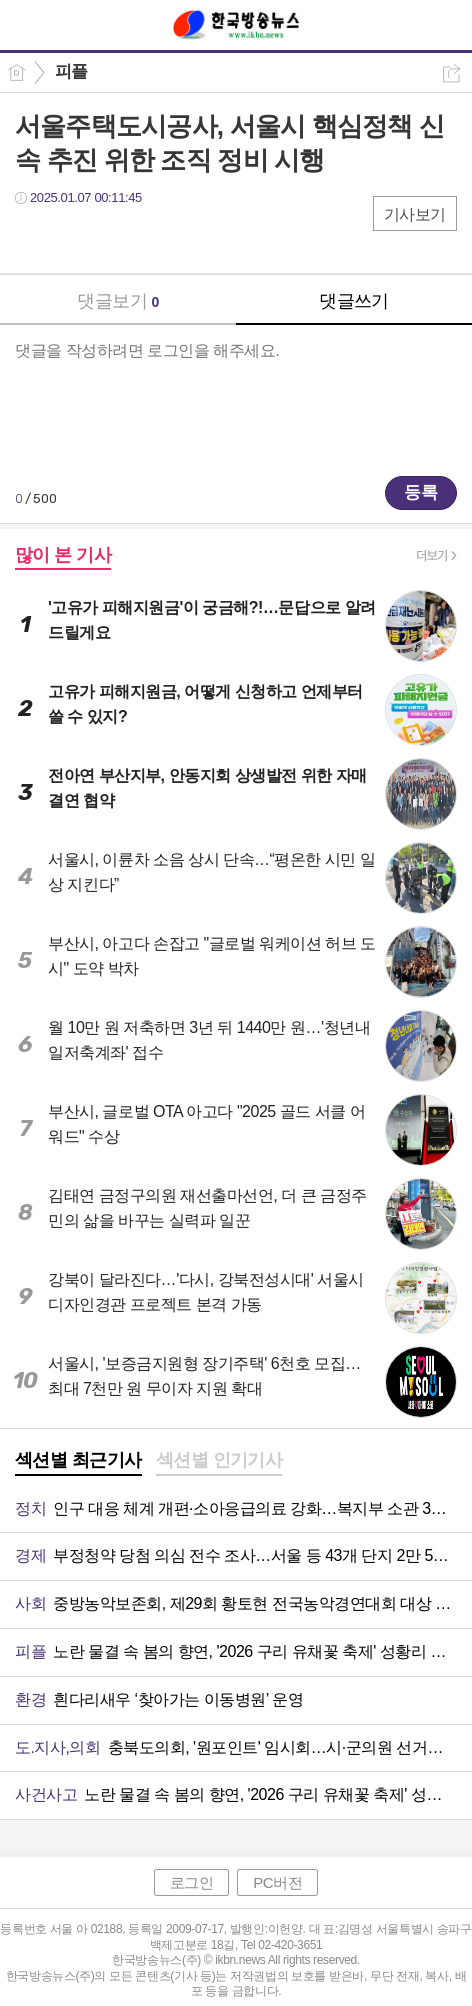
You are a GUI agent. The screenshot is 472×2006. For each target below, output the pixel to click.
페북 (32, 238)
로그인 (192, 1882)
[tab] (78, 1462)
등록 (421, 492)
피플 (71, 71)
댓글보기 (118, 301)
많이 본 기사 (63, 555)
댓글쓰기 (354, 301)
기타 (152, 238)
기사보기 (415, 214)
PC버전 (277, 1882)
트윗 (72, 238)
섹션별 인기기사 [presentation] (219, 1460)
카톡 (112, 238)
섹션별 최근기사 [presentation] (78, 1460)
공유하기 (451, 73)
